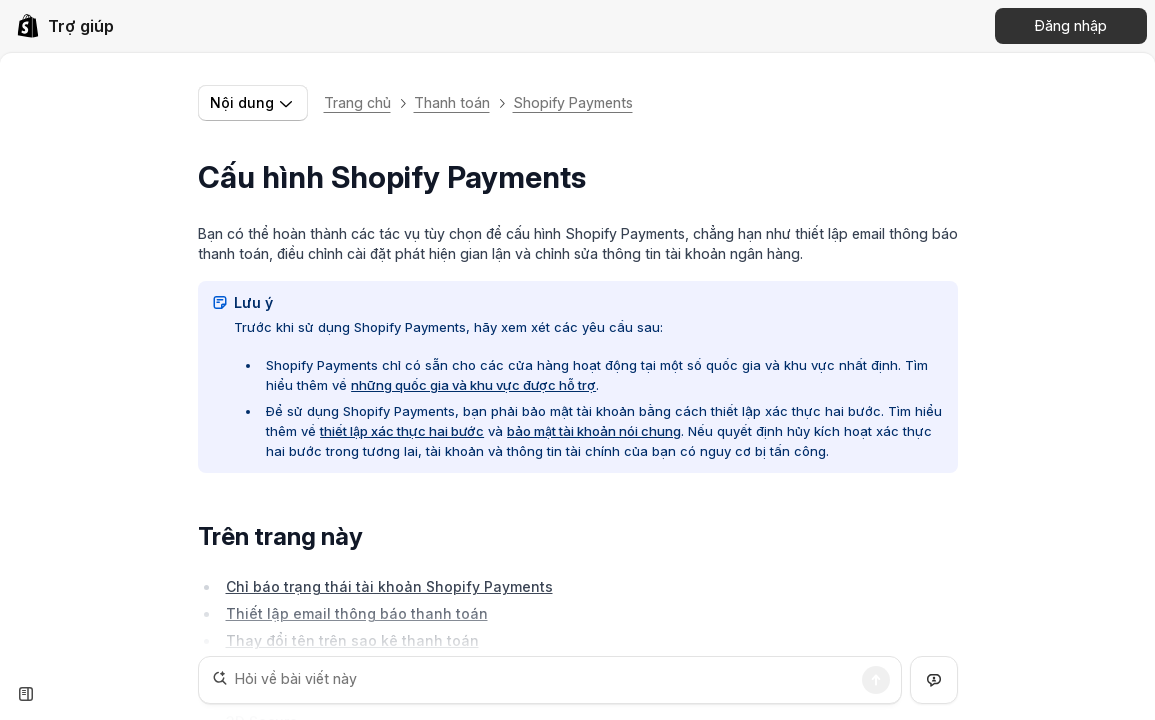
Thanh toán (452, 102)
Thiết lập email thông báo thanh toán (357, 613)
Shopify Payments (573, 102)
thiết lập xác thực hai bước (402, 431)
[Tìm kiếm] (876, 680)
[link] (65, 26)
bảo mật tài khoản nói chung (594, 431)
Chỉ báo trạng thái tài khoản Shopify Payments (389, 586)
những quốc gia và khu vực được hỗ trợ (473, 385)
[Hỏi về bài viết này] (550, 680)
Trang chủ (357, 102)
